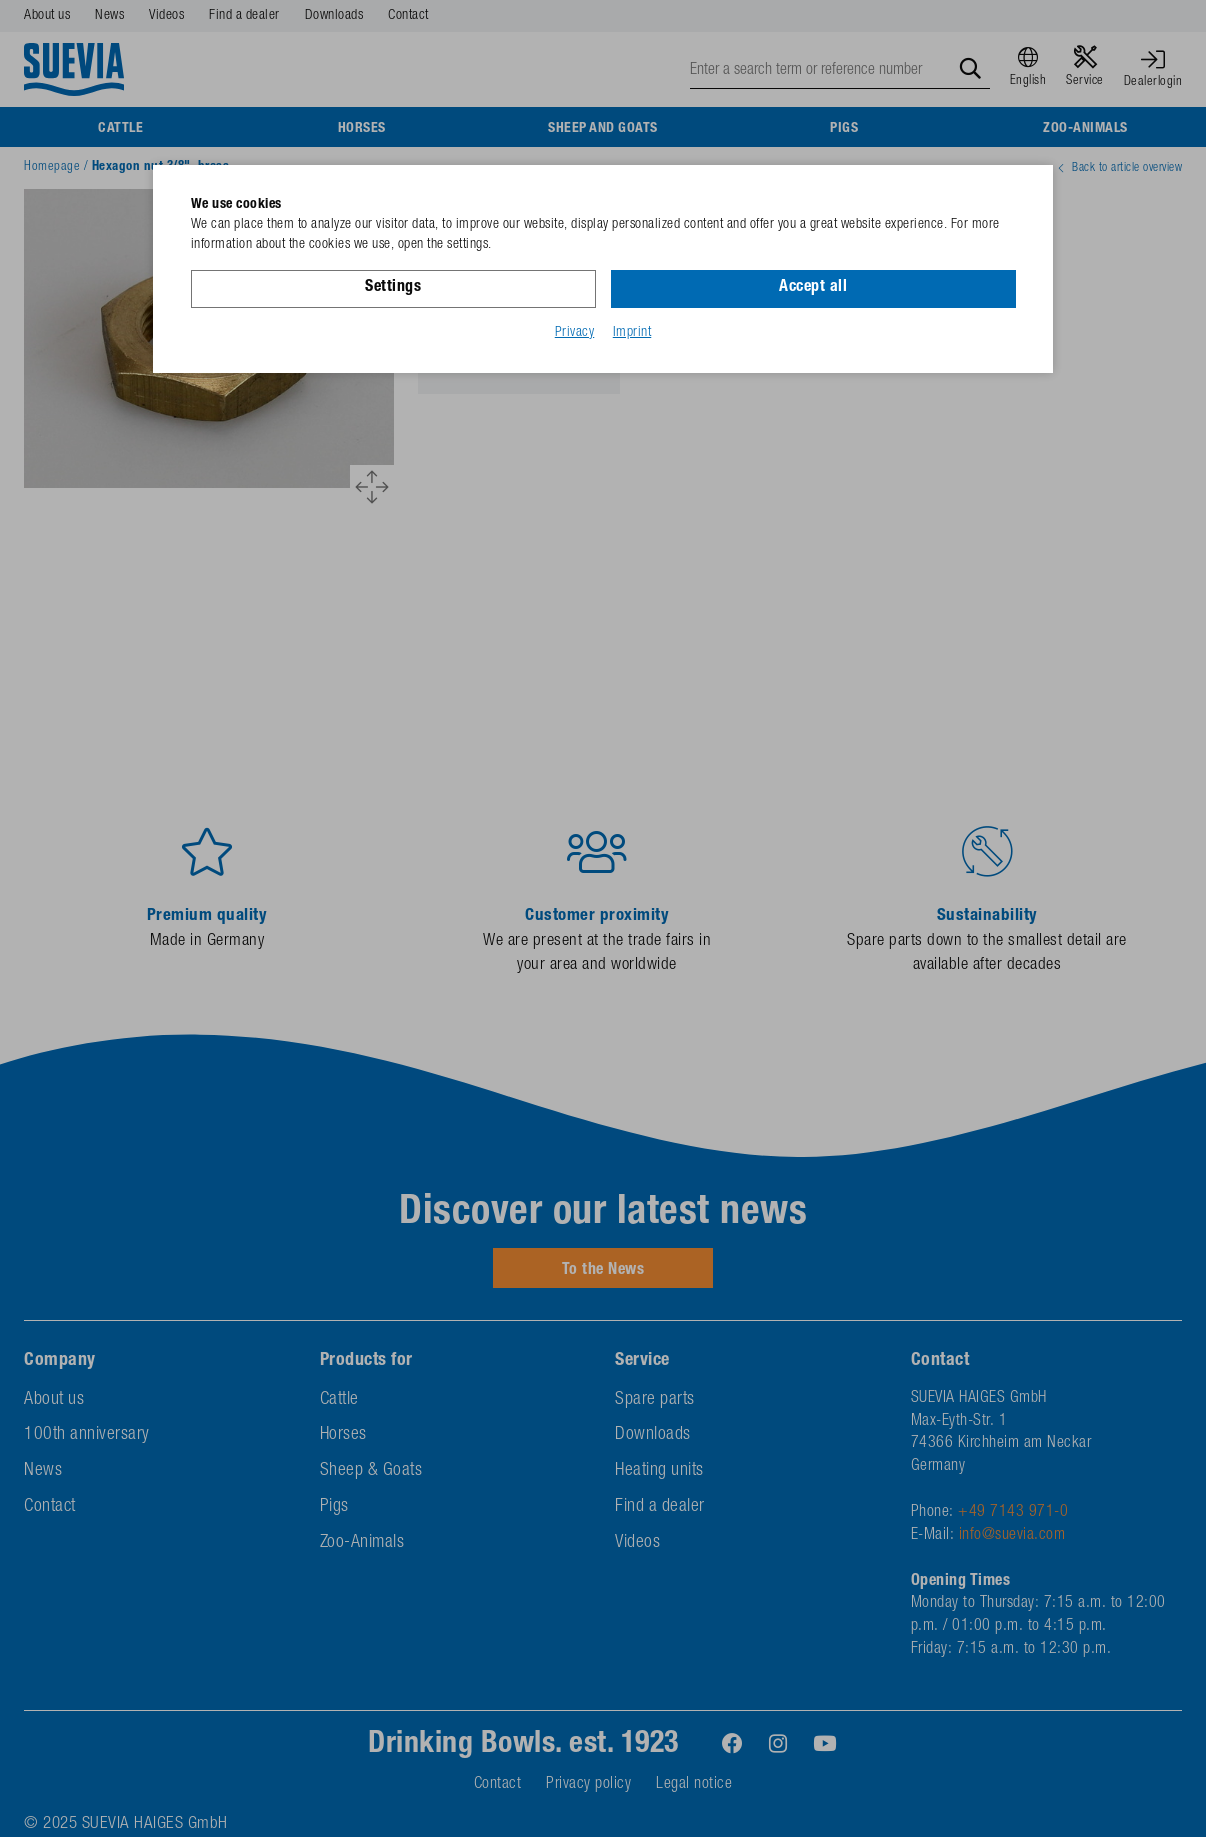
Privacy (575, 333)
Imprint (632, 333)
